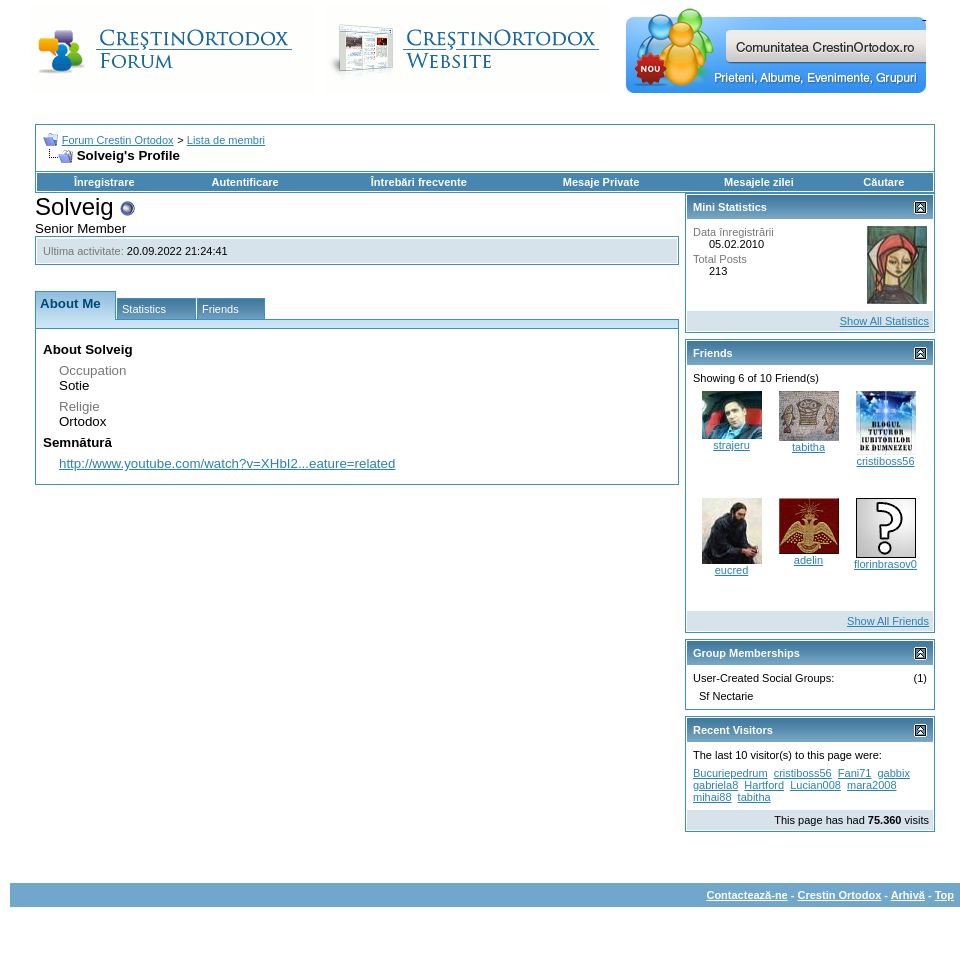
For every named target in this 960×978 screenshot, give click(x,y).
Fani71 (855, 773)
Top (944, 895)
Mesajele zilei (759, 182)
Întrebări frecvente (419, 182)
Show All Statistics (884, 321)
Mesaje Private (601, 182)
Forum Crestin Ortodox (118, 140)
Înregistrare (104, 182)
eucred (732, 570)
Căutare (883, 182)
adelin (808, 560)
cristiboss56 (885, 461)
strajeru (731, 445)
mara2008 (872, 785)
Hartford (764, 785)
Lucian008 (815, 785)
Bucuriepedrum (730, 773)
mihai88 (712, 797)
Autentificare (244, 182)
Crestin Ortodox (840, 895)
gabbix (894, 773)
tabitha (808, 447)
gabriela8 (715, 785)
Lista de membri (226, 140)
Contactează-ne (746, 895)
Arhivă (908, 895)
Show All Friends (888, 621)
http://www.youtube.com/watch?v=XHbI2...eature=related (227, 463)
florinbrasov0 (885, 564)
